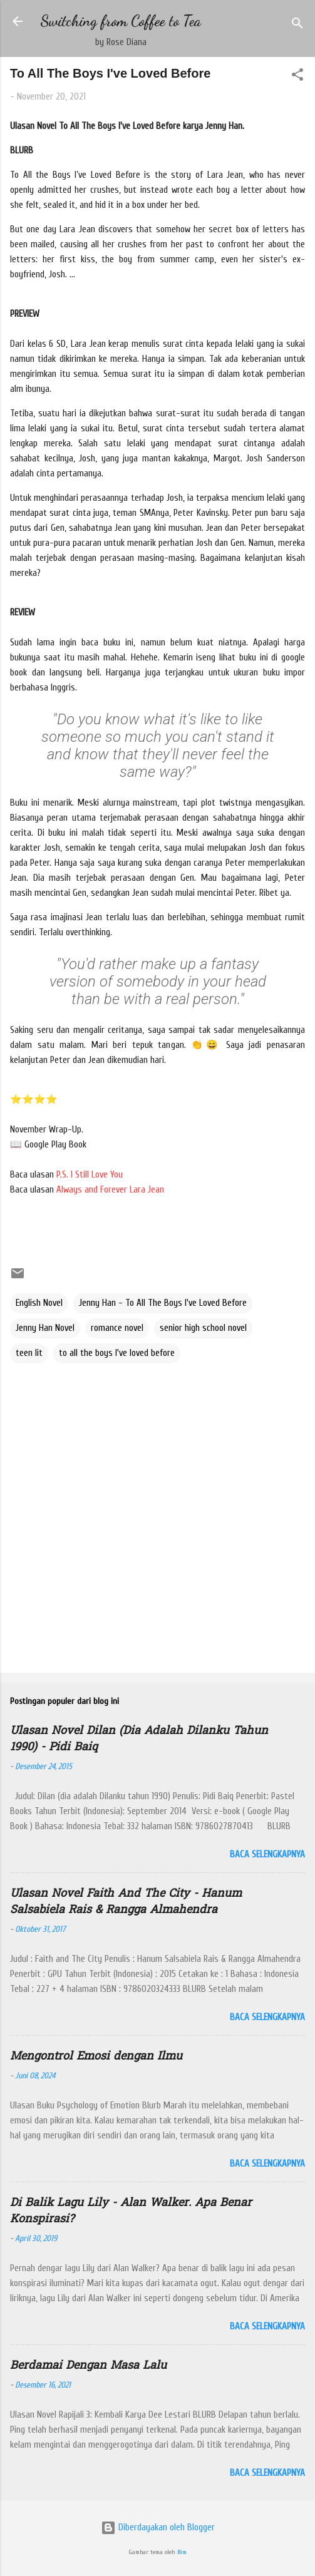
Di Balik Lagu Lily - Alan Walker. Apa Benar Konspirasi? (131, 2211)
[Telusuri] (297, 25)
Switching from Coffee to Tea (120, 21)
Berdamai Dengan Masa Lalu (88, 2366)
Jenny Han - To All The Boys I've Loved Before (163, 1303)
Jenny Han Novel (45, 1328)
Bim (182, 2552)
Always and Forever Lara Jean (110, 1189)
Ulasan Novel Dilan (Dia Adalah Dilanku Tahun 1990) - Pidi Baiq (139, 1739)
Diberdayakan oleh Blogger (158, 2527)
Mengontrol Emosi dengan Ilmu (96, 2056)
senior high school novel (203, 1328)
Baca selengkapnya (267, 1854)
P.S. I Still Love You (89, 1174)
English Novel (39, 1303)
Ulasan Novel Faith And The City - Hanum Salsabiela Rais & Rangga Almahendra (126, 1902)
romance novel (117, 1328)
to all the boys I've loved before (117, 1353)
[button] (297, 77)
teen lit (29, 1353)
